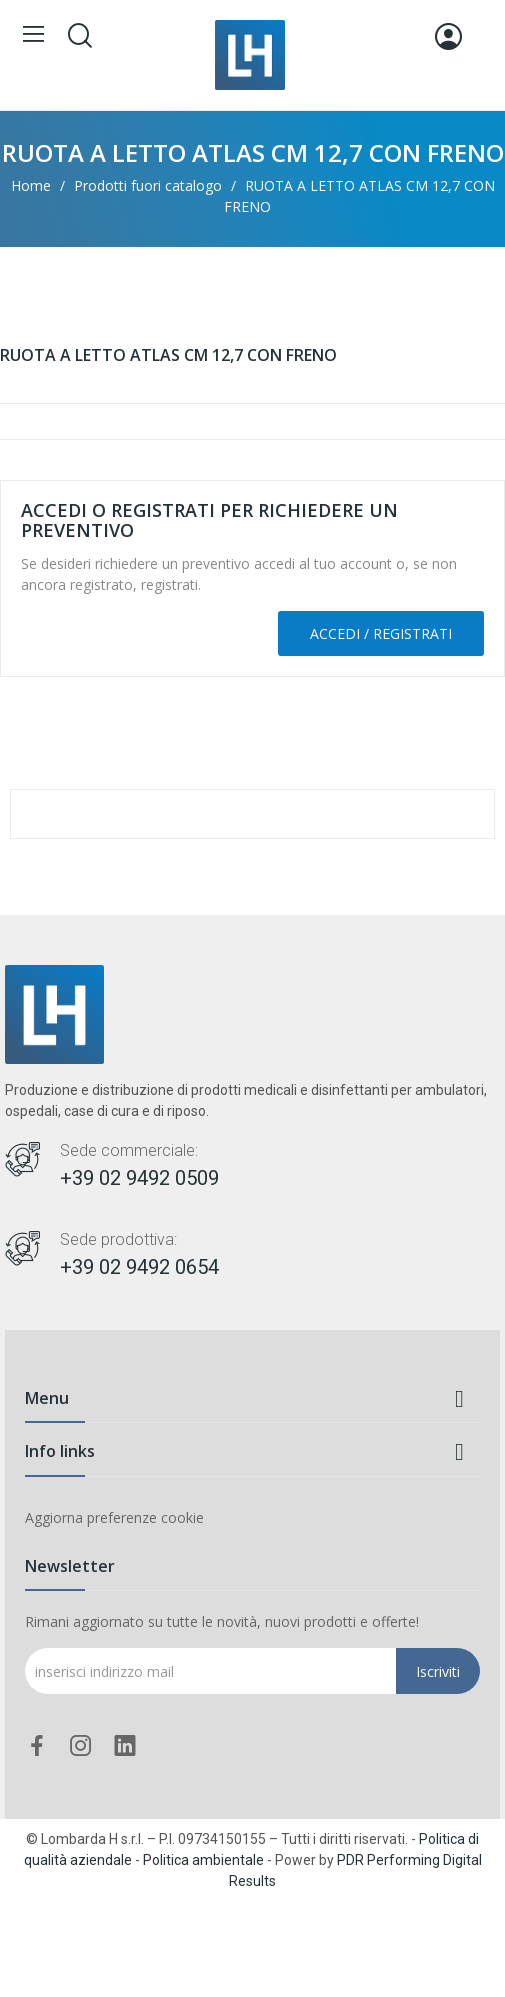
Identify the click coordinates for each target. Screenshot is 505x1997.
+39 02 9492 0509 (139, 1178)
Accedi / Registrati (381, 633)
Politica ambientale (203, 1860)
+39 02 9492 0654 (139, 1267)
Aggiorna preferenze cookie (114, 1517)
